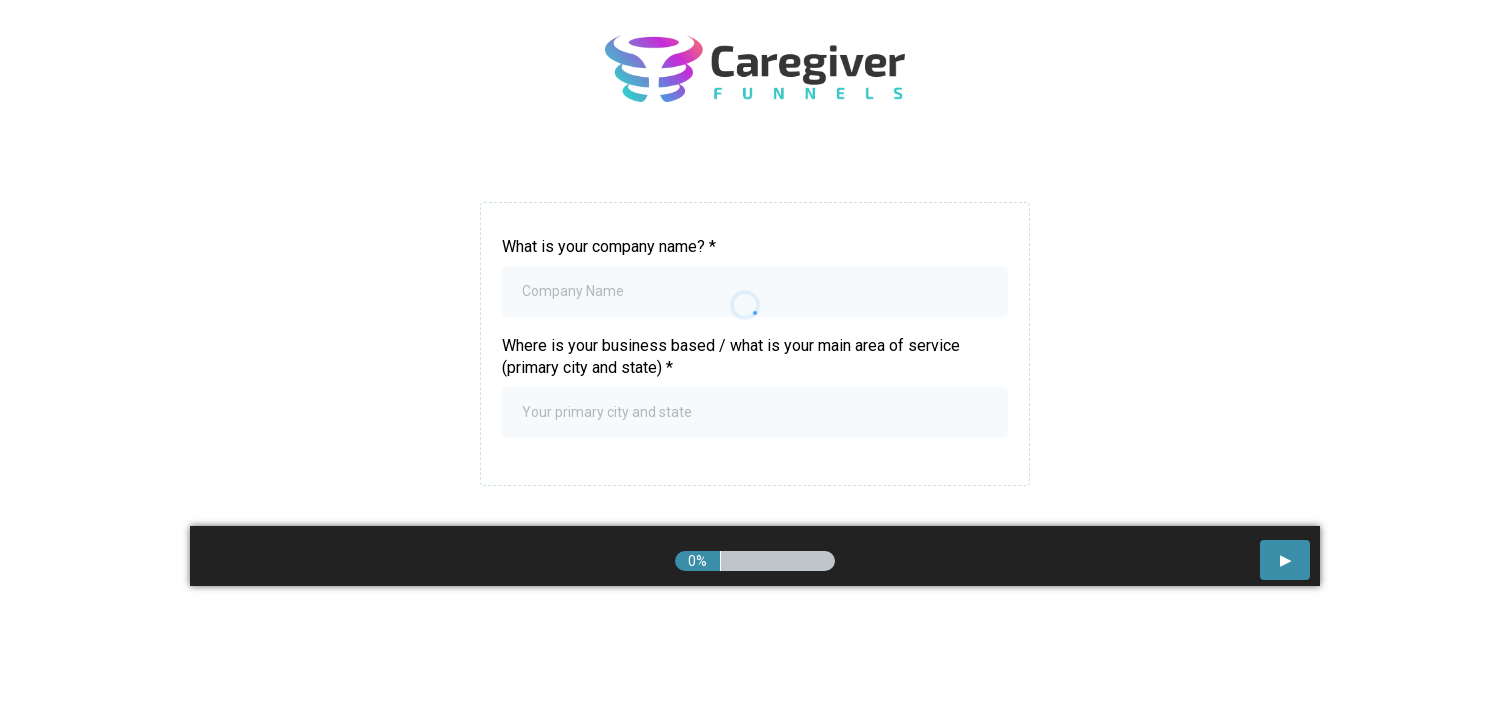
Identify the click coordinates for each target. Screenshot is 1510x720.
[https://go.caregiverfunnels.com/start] (755, 68)
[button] (1285, 560)
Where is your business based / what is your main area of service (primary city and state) (731, 356)
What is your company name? (609, 246)
